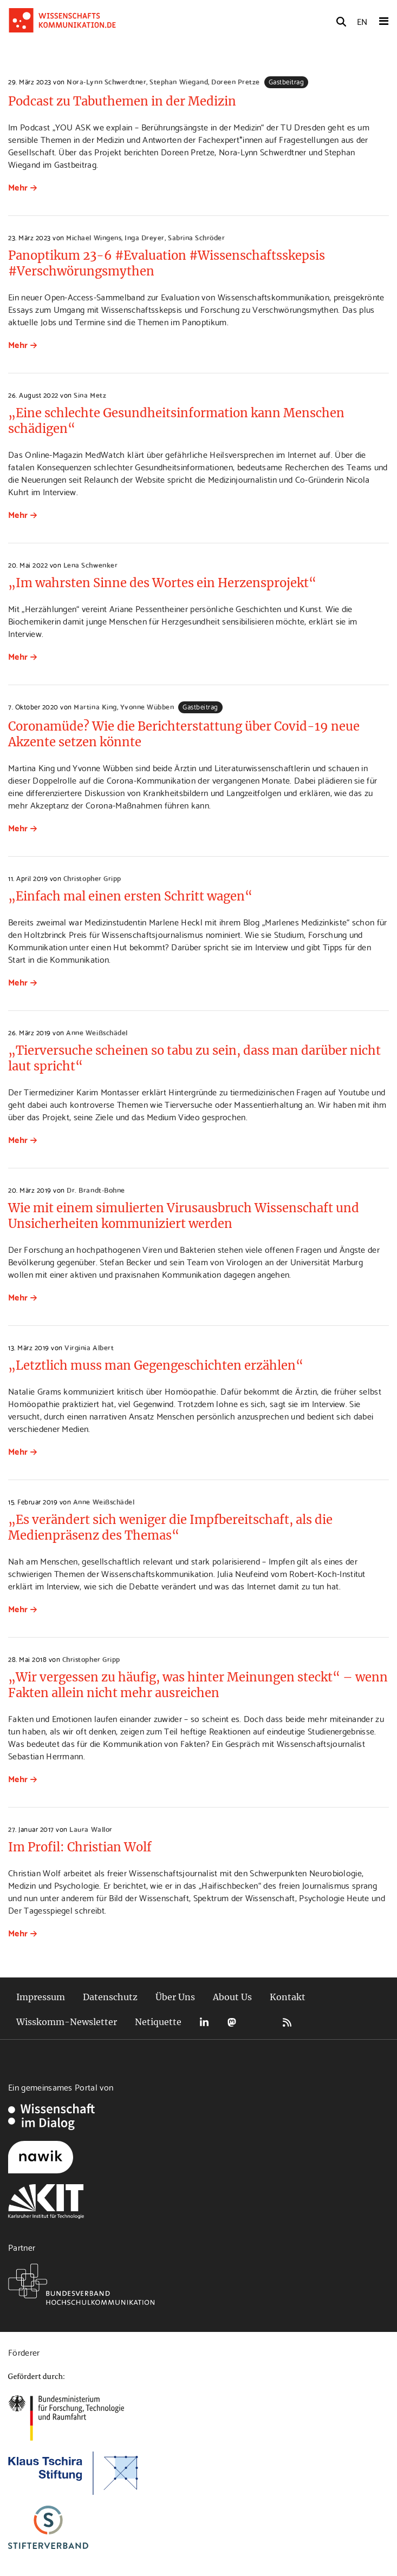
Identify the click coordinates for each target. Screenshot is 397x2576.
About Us (232, 1997)
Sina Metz (90, 394)
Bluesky (259, 2022)
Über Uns (175, 1997)
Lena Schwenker (90, 564)
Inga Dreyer (145, 237)
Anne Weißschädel (96, 1032)
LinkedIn (204, 2022)
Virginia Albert (89, 1347)
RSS (287, 2022)
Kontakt (287, 1997)
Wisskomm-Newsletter (66, 2021)
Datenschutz (110, 1997)
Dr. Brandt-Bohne (96, 1189)
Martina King (95, 706)
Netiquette (158, 2021)
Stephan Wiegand (178, 81)
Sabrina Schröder (196, 237)
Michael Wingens (93, 237)
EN (362, 21)
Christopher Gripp (92, 878)
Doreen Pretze (235, 81)
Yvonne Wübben (147, 706)
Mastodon (232, 2022)
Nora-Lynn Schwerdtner (106, 81)
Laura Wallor (90, 1829)
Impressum (40, 1997)
